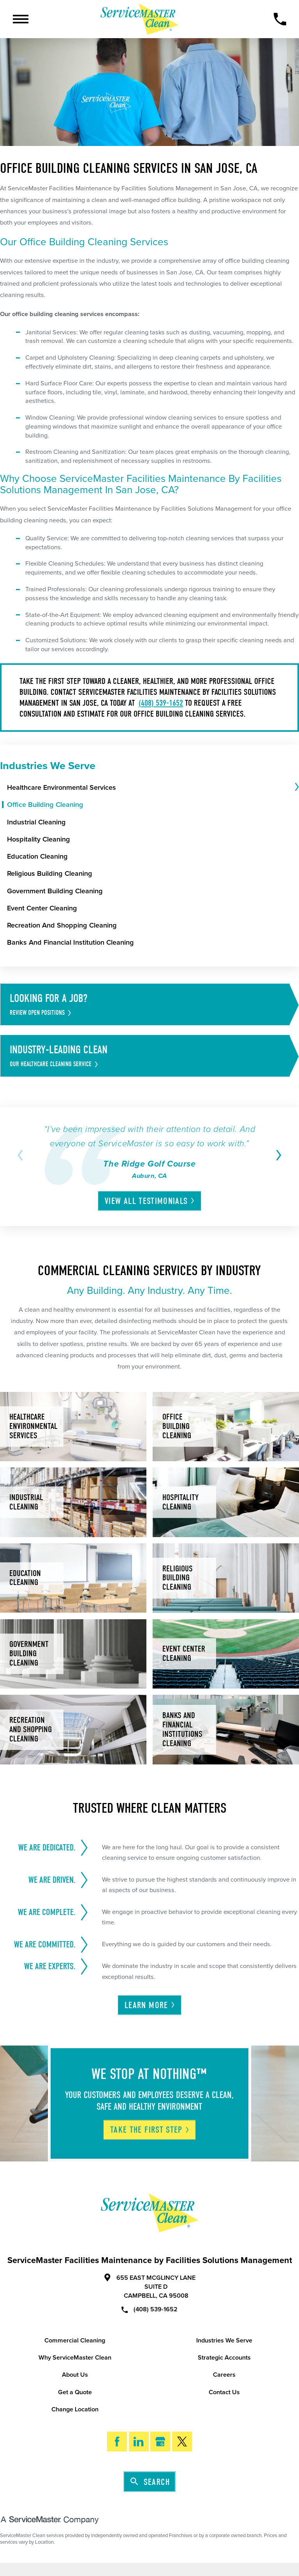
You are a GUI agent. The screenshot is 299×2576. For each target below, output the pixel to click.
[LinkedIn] (139, 2441)
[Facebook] (117, 2441)
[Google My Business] (160, 2441)
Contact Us (224, 2392)
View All (150, 1201)
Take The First (150, 2129)
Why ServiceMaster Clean (75, 2358)
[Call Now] (280, 19)
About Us (75, 2375)
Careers (224, 2375)
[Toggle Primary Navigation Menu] (20, 19)
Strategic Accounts (224, 2358)
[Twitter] (182, 2441)
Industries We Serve (224, 2340)
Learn (150, 2005)
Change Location (74, 2409)
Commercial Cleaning (74, 2340)
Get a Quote (75, 2392)
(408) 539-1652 (161, 703)
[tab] (296, 787)
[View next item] (277, 1155)
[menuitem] (150, 787)
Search (150, 2482)
